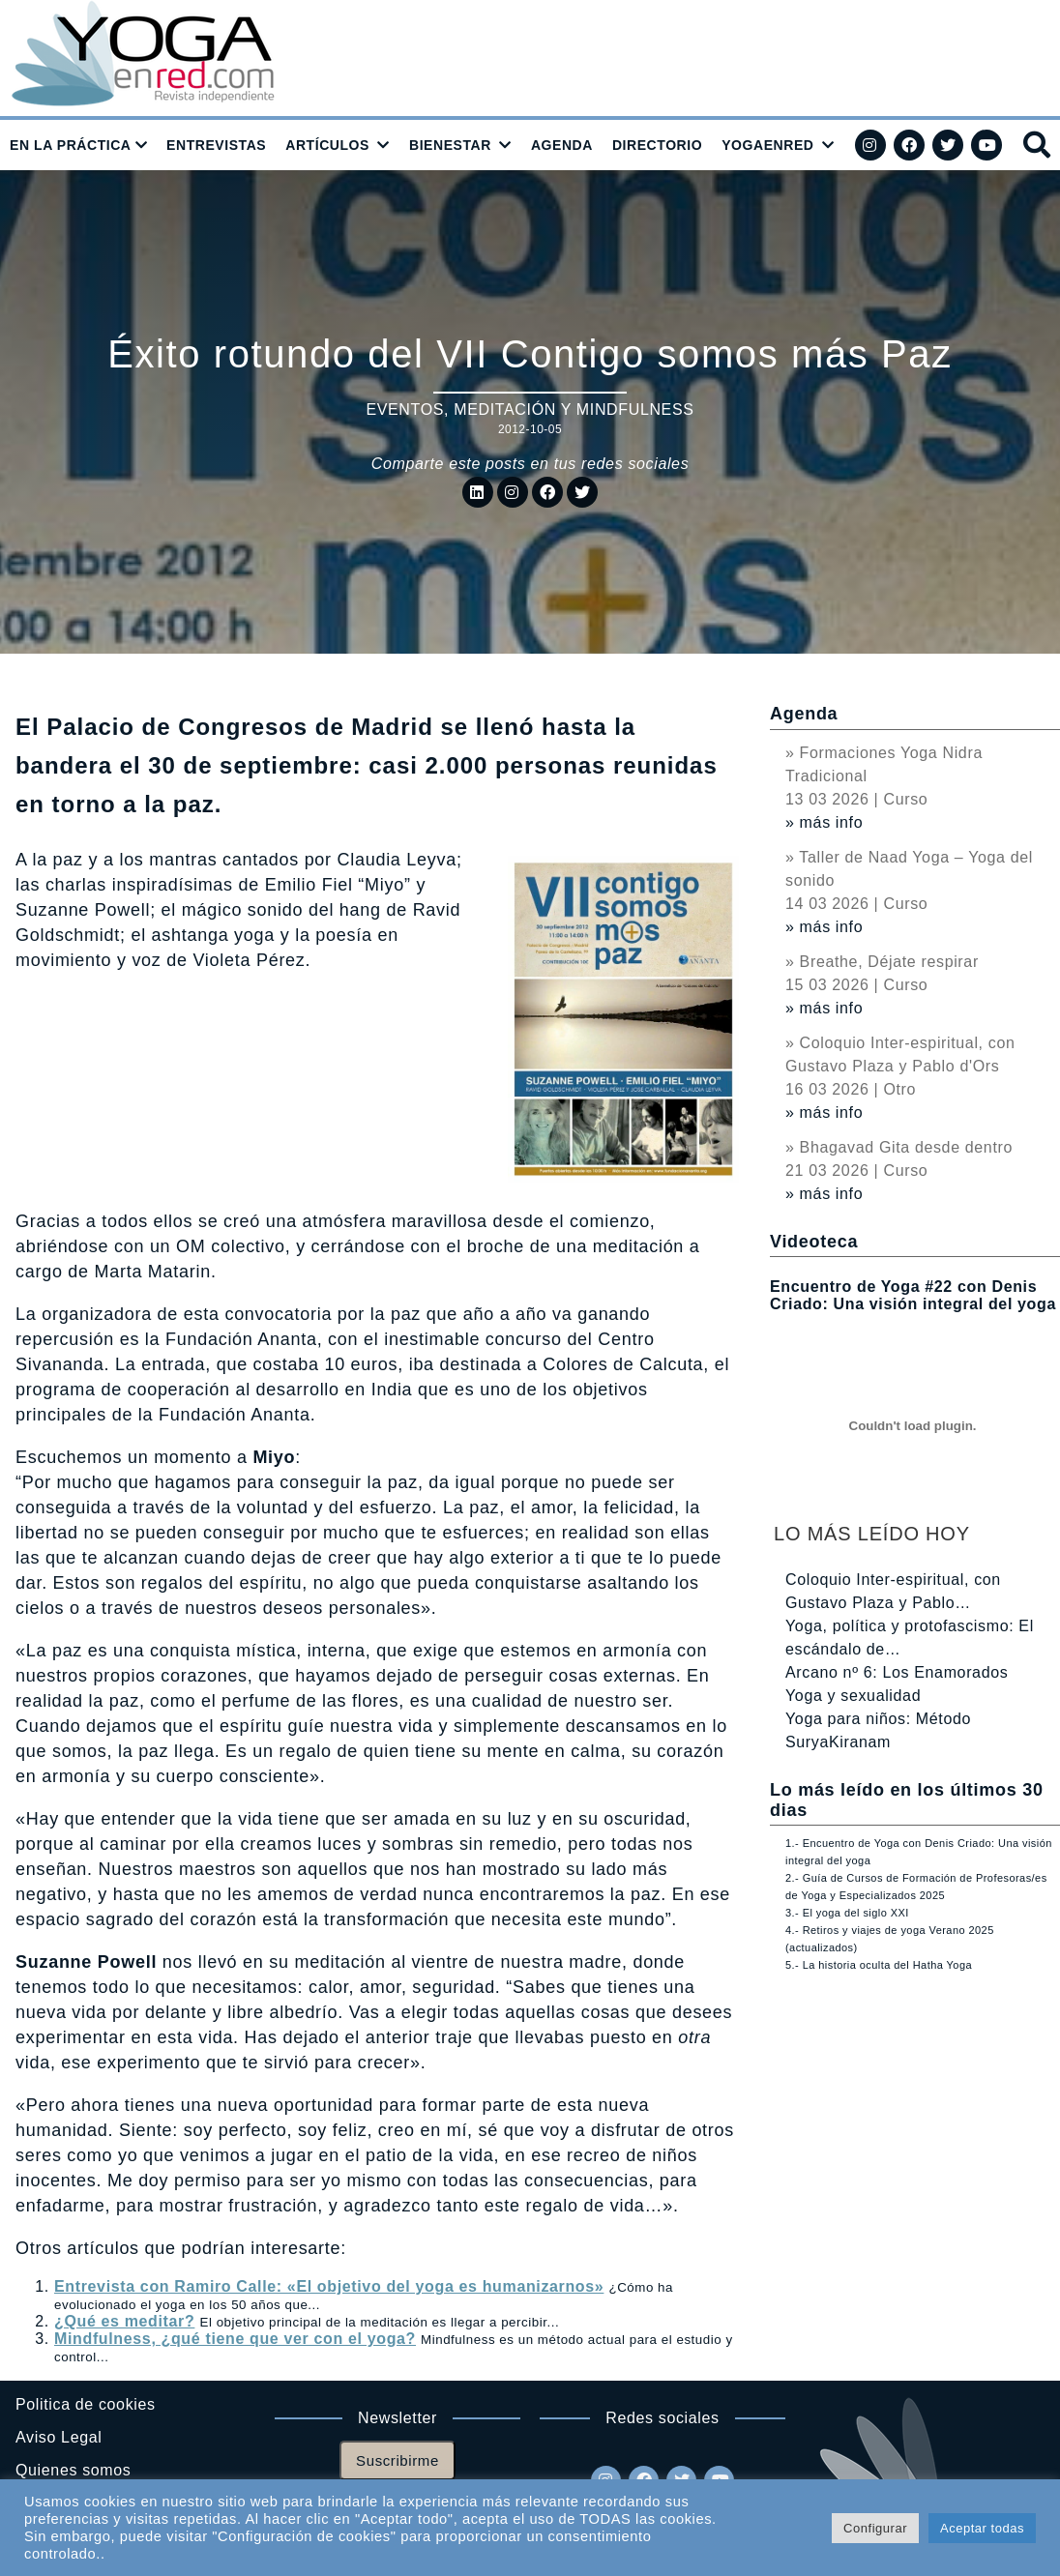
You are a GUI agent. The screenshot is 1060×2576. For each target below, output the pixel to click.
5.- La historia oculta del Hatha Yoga (878, 1965)
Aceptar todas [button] (982, 2528)
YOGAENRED (767, 145)
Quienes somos (73, 2470)
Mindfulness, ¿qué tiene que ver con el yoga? (235, 2338)
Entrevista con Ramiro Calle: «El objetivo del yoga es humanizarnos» (329, 2286)
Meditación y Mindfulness (573, 409)
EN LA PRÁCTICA (71, 145)
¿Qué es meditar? (124, 2321)
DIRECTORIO (657, 145)
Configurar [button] (875, 2528)
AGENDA (562, 145)
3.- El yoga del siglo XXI (847, 1912)
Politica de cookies (85, 2404)
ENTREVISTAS (216, 145)
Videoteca (814, 1241)
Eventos (405, 409)
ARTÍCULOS (327, 145)
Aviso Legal (58, 2437)
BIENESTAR (450, 145)
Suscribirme (397, 2460)
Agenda (804, 713)
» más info (824, 822)
